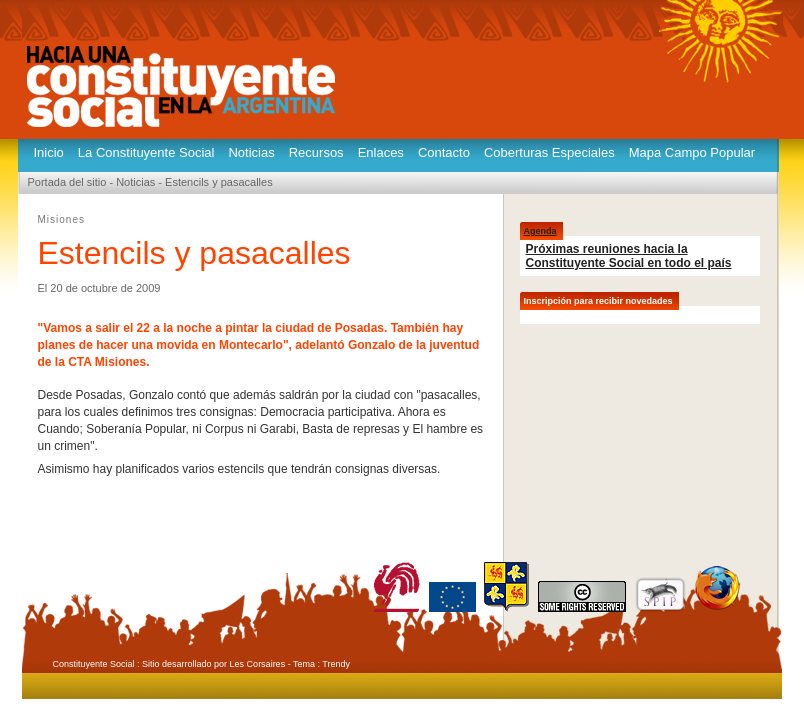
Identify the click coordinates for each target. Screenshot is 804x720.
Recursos (316, 152)
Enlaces (381, 152)
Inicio (49, 152)
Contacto (444, 152)
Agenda (540, 231)
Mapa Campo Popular (692, 152)
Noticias (251, 152)
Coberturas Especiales (549, 152)
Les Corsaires (258, 664)
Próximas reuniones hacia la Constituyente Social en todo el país (629, 256)
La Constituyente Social (146, 152)
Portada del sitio (67, 182)
